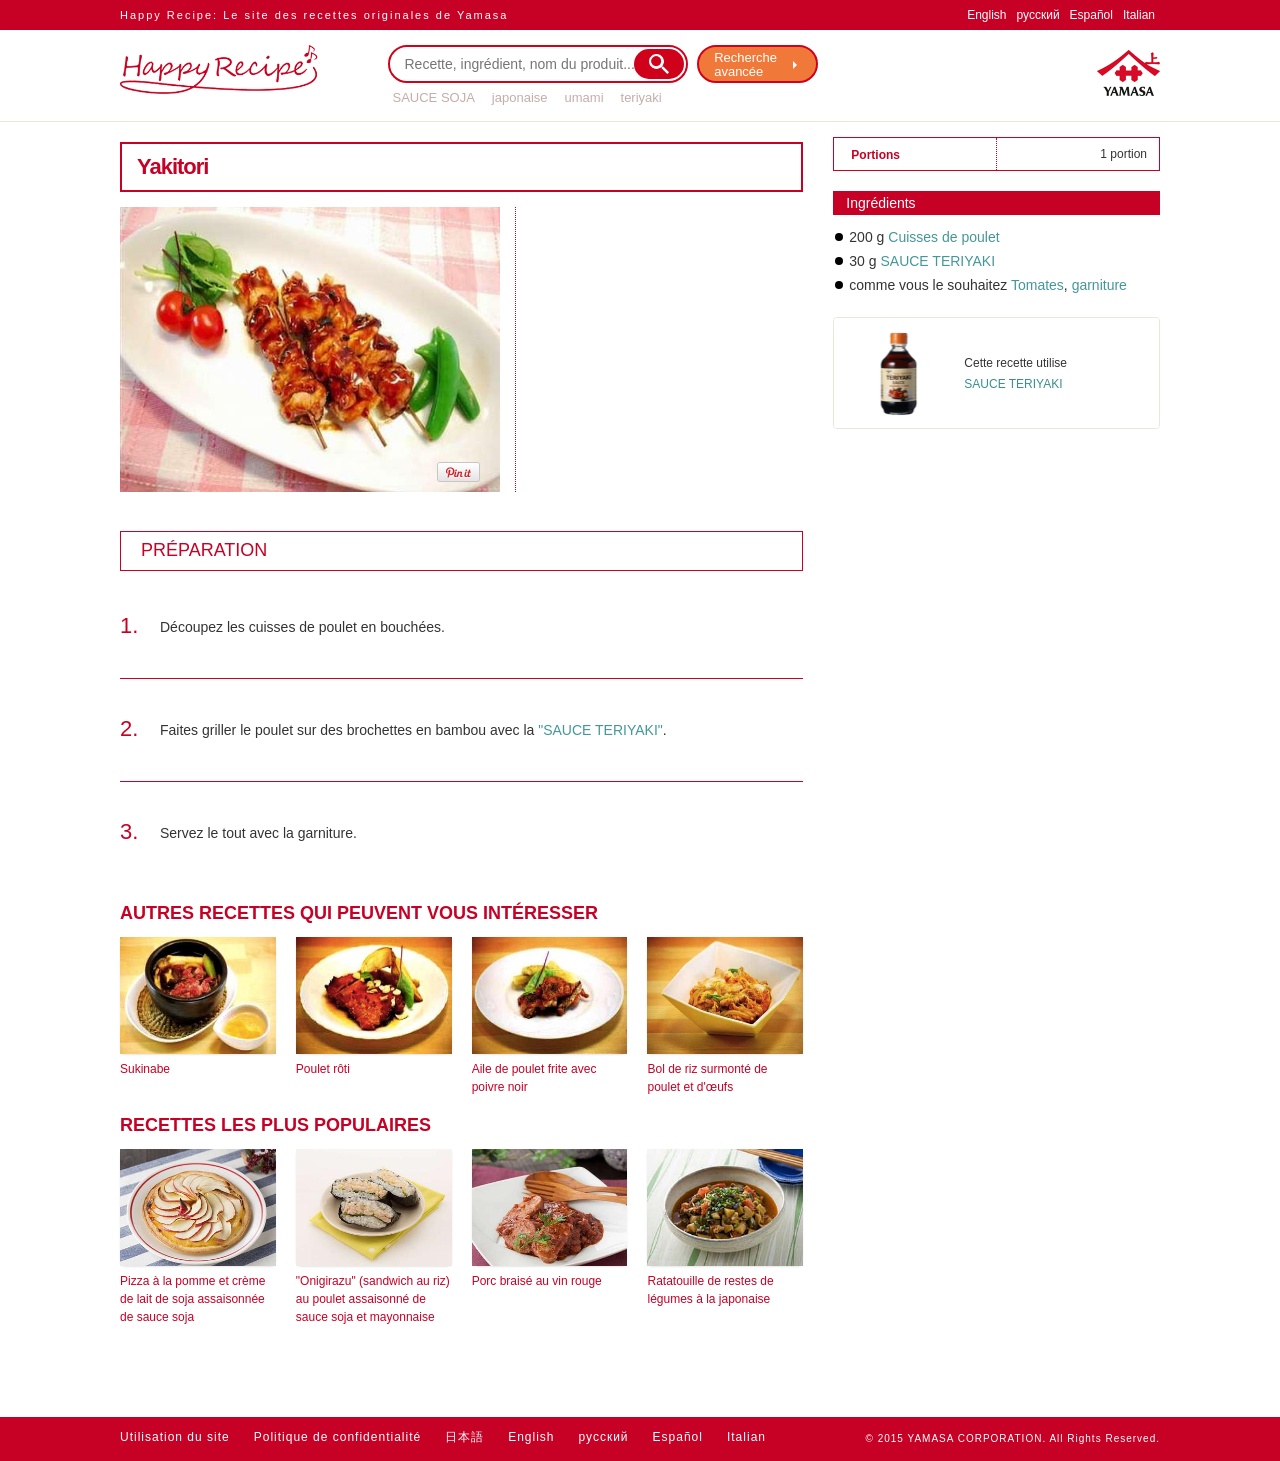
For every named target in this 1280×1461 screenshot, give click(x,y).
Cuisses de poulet (943, 237)
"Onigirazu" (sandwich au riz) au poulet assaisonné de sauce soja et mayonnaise (373, 1299)
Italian (1139, 15)
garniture (1097, 285)
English (986, 15)
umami (584, 97)
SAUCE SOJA (434, 97)
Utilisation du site (175, 1437)
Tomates (1037, 285)
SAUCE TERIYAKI (937, 261)
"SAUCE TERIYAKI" (600, 730)
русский (1038, 15)
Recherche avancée (746, 64)
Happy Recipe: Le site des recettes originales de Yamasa (314, 15)
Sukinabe (145, 1069)
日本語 (464, 1437)
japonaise (520, 97)
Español (1091, 15)
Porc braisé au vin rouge (537, 1281)
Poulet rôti (323, 1069)
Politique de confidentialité (337, 1437)
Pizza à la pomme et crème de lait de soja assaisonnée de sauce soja (192, 1299)
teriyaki (641, 97)
